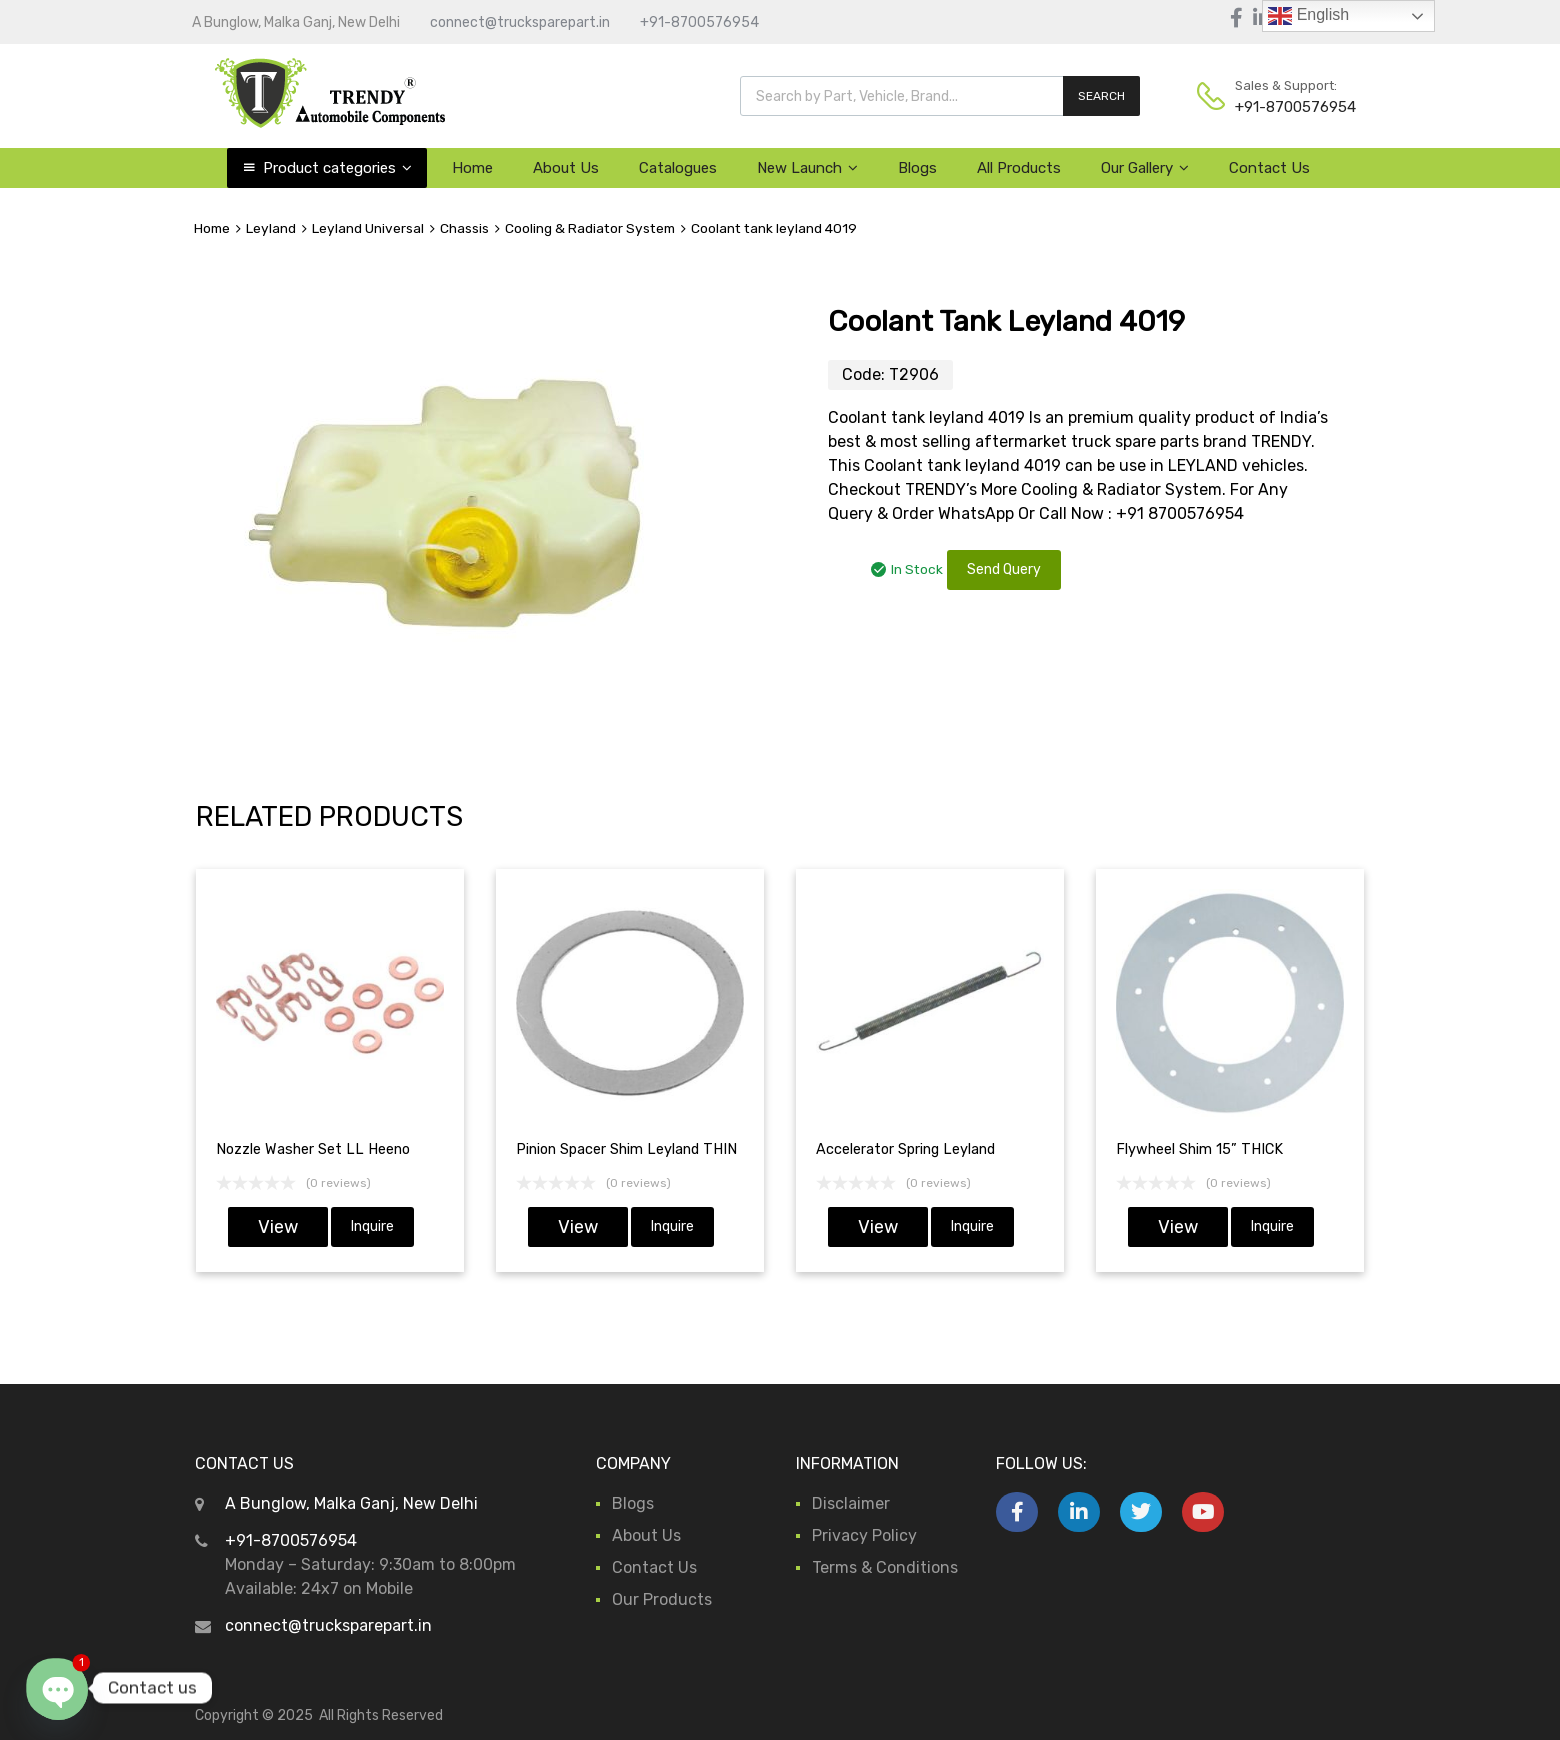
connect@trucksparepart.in (520, 22)
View (278, 1227)
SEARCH (1101, 96)
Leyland (271, 228)
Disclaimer (851, 1503)
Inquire (372, 1226)
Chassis (464, 228)
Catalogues (678, 168)
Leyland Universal (368, 228)
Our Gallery (1145, 168)
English (1308, 16)
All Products (1019, 168)
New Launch (807, 168)
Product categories (337, 168)
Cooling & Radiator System (590, 228)
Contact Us (1269, 168)
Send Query (1004, 569)
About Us (566, 168)
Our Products (662, 1599)
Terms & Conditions (885, 1567)
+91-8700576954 (699, 22)
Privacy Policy (864, 1535)
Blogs (917, 168)
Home (472, 168)
